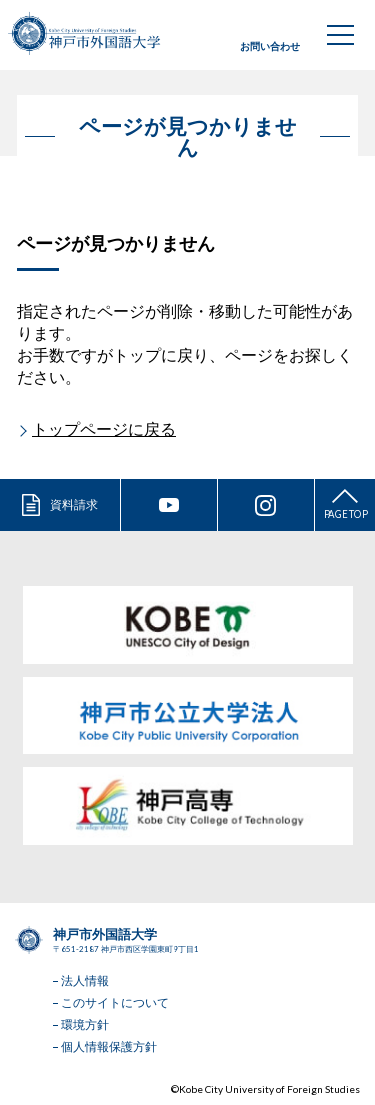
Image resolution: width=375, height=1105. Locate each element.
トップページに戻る (104, 428)
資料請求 (74, 504)
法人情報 (85, 980)
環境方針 (85, 1024)
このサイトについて (115, 1002)
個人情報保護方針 (109, 1046)
